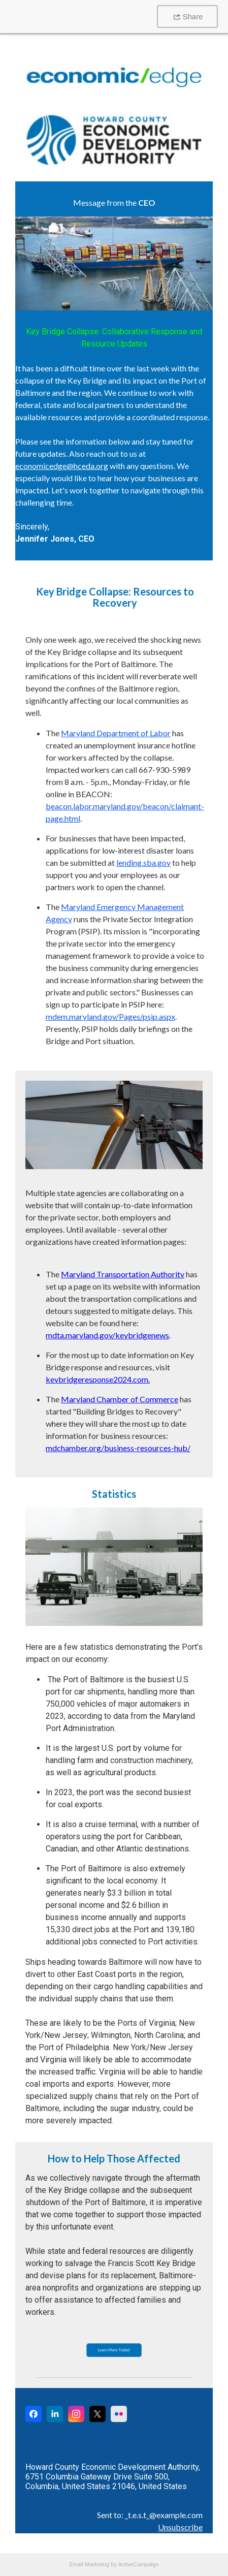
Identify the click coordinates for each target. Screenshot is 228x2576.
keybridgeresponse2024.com (97, 1379)
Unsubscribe (180, 2527)
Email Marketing (89, 2564)
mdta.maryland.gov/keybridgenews (107, 1335)
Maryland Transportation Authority (122, 1274)
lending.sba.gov (143, 862)
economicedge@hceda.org (61, 465)
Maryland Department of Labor (116, 733)
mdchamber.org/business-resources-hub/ (118, 1448)
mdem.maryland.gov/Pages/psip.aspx (110, 1016)
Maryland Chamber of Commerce (119, 1399)
